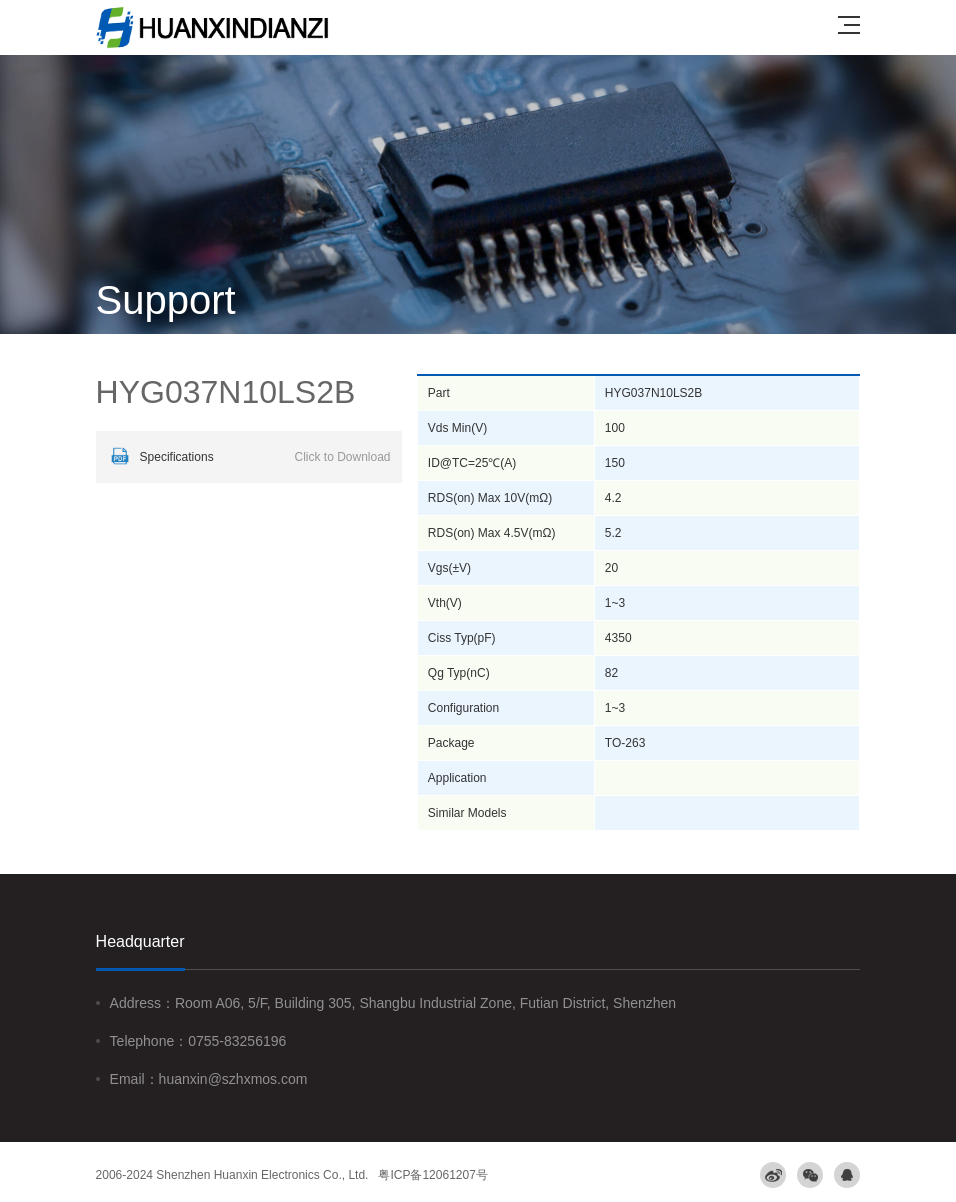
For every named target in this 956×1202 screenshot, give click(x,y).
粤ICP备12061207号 (432, 1175)
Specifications (248, 457)
